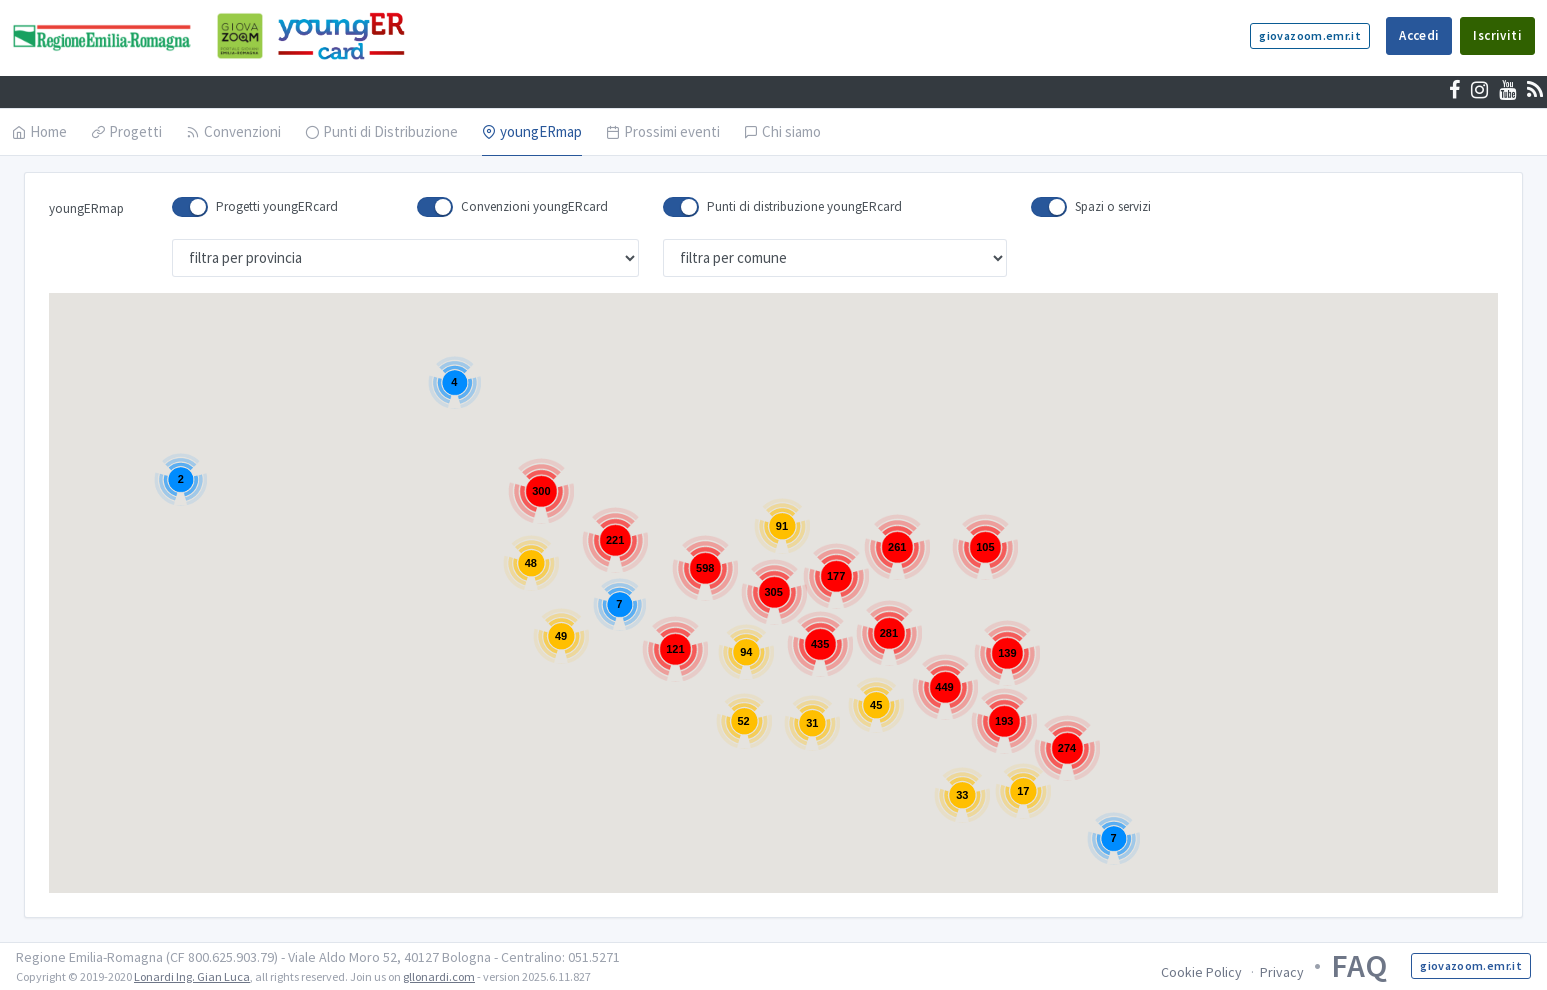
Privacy (1282, 972)
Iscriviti (1497, 35)
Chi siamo (782, 131)
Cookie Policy (1201, 972)
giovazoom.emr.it (1310, 35)
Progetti (126, 131)
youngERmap (532, 131)
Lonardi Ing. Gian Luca (192, 976)
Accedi (1419, 35)
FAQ (1359, 966)
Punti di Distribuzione (381, 131)
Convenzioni (233, 131)
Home (39, 131)
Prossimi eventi (663, 131)
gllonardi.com (439, 976)
